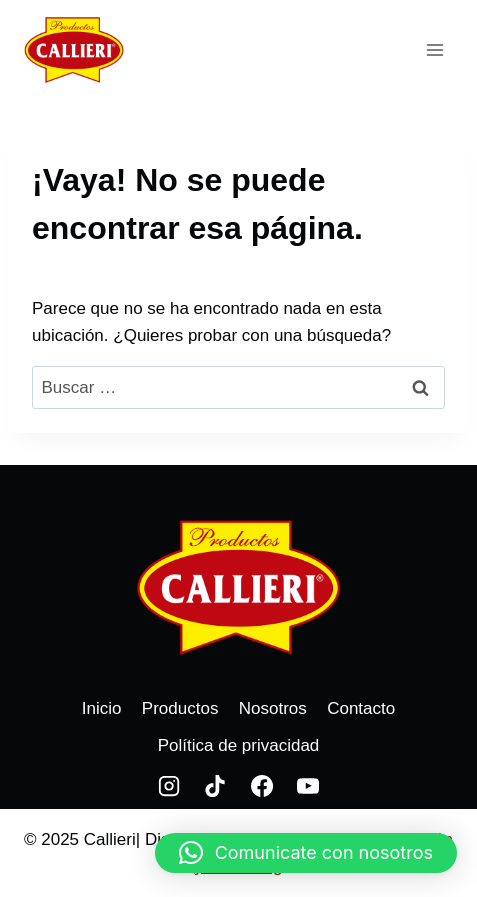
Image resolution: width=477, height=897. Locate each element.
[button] (306, 853)
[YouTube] (308, 786)
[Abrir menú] (434, 49)
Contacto (361, 708)
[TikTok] (215, 786)
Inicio (102, 708)
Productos (180, 708)
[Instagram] (169, 786)
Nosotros (273, 708)
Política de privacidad (239, 745)
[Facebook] (262, 786)
